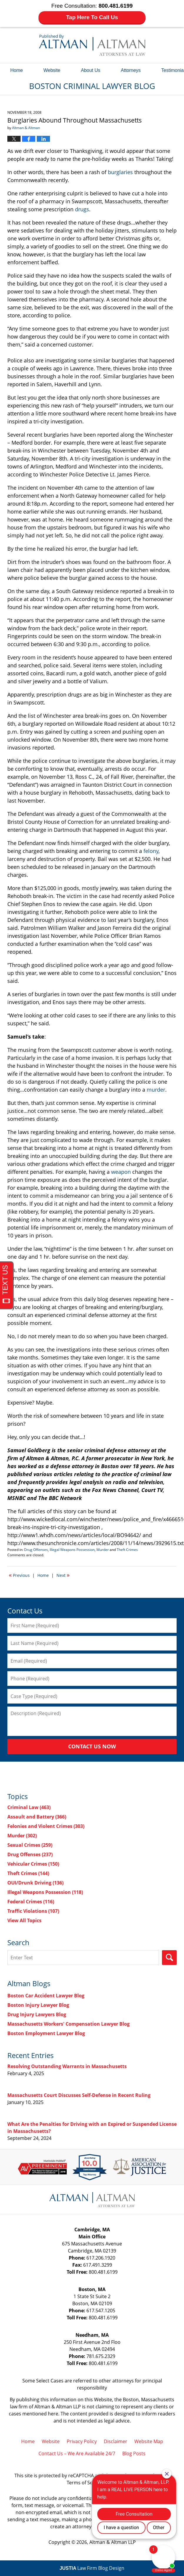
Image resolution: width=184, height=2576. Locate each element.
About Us (90, 70)
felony (150, 850)
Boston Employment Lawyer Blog (46, 2033)
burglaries (120, 172)
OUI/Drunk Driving (35, 1882)
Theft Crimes (127, 1549)
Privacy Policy (82, 2441)
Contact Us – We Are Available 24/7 (77, 2453)
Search (169, 1957)
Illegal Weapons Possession (72, 1549)
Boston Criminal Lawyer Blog (92, 45)
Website (52, 70)
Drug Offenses (36, 1549)
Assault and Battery (36, 1816)
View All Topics (24, 1920)
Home (16, 70)
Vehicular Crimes (33, 1864)
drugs (82, 209)
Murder (102, 1549)
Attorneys (131, 70)
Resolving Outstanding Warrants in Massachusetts (67, 2066)
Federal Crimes (30, 1901)
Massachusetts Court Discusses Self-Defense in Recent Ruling (78, 2095)
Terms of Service (85, 2482)
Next (63, 1575)
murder (156, 1089)
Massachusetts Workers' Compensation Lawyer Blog (68, 2024)
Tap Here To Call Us (92, 17)
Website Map (148, 2441)
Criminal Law (29, 1807)
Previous (19, 1575)
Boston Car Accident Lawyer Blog (45, 1995)
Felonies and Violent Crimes (45, 1826)
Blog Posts (133, 2453)
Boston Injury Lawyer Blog (38, 2005)
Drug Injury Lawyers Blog (36, 2014)
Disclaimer (115, 2441)
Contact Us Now (92, 1746)
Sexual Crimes (29, 1845)
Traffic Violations (33, 1911)
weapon (121, 1171)
